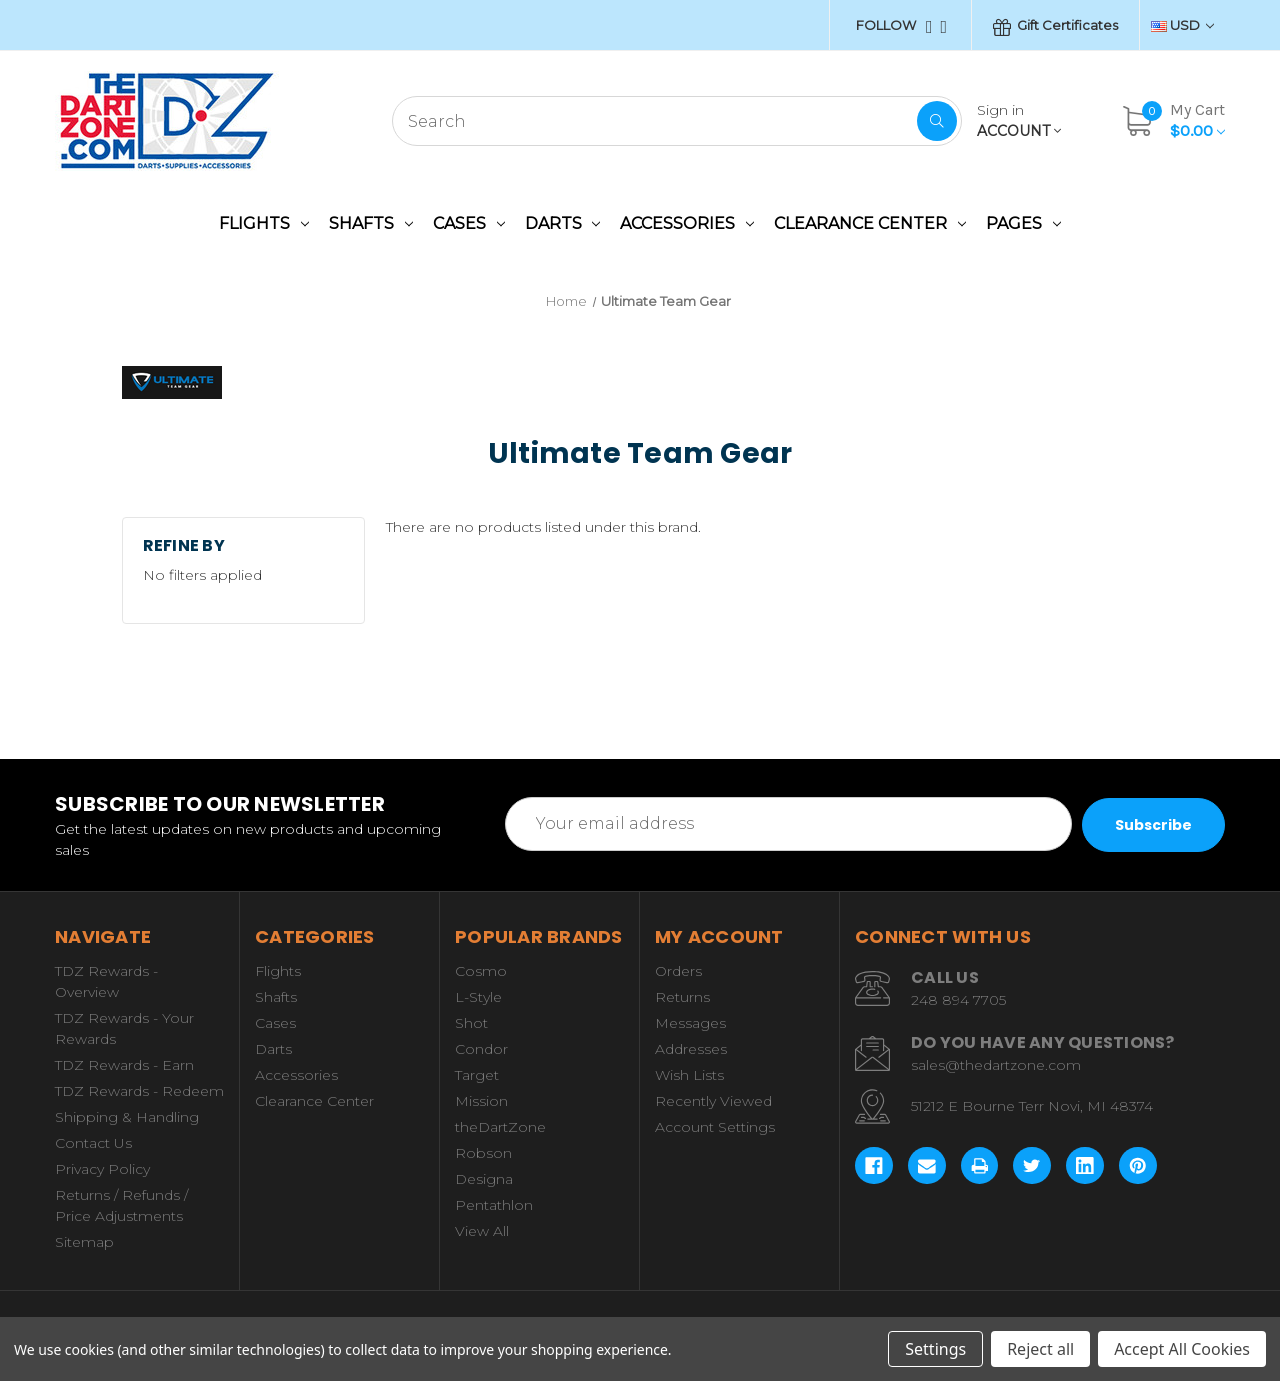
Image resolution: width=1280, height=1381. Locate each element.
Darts (563, 223)
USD (1182, 25)
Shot (471, 1023)
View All (482, 1231)
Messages (690, 1023)
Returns (682, 997)
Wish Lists (689, 1075)
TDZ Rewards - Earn (124, 1065)
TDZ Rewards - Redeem (139, 1091)
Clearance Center (870, 223)
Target (477, 1075)
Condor (481, 1049)
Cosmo (481, 971)
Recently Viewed (713, 1101)
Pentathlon (494, 1205)
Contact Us (93, 1143)
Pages (1023, 223)
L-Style (478, 997)
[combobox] (677, 121)
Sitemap (84, 1242)
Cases (469, 223)
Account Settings (715, 1127)
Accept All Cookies (1182, 1349)
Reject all (1040, 1349)
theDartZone (500, 1127)
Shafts (371, 223)
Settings (935, 1349)
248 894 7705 (958, 1000)
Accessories (687, 223)
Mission (481, 1101)
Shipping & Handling (127, 1117)
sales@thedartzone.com (996, 1065)
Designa (484, 1179)
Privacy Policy (102, 1169)
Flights (264, 223)
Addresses (691, 1049)
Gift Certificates (1055, 26)
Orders (678, 971)
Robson (483, 1153)
